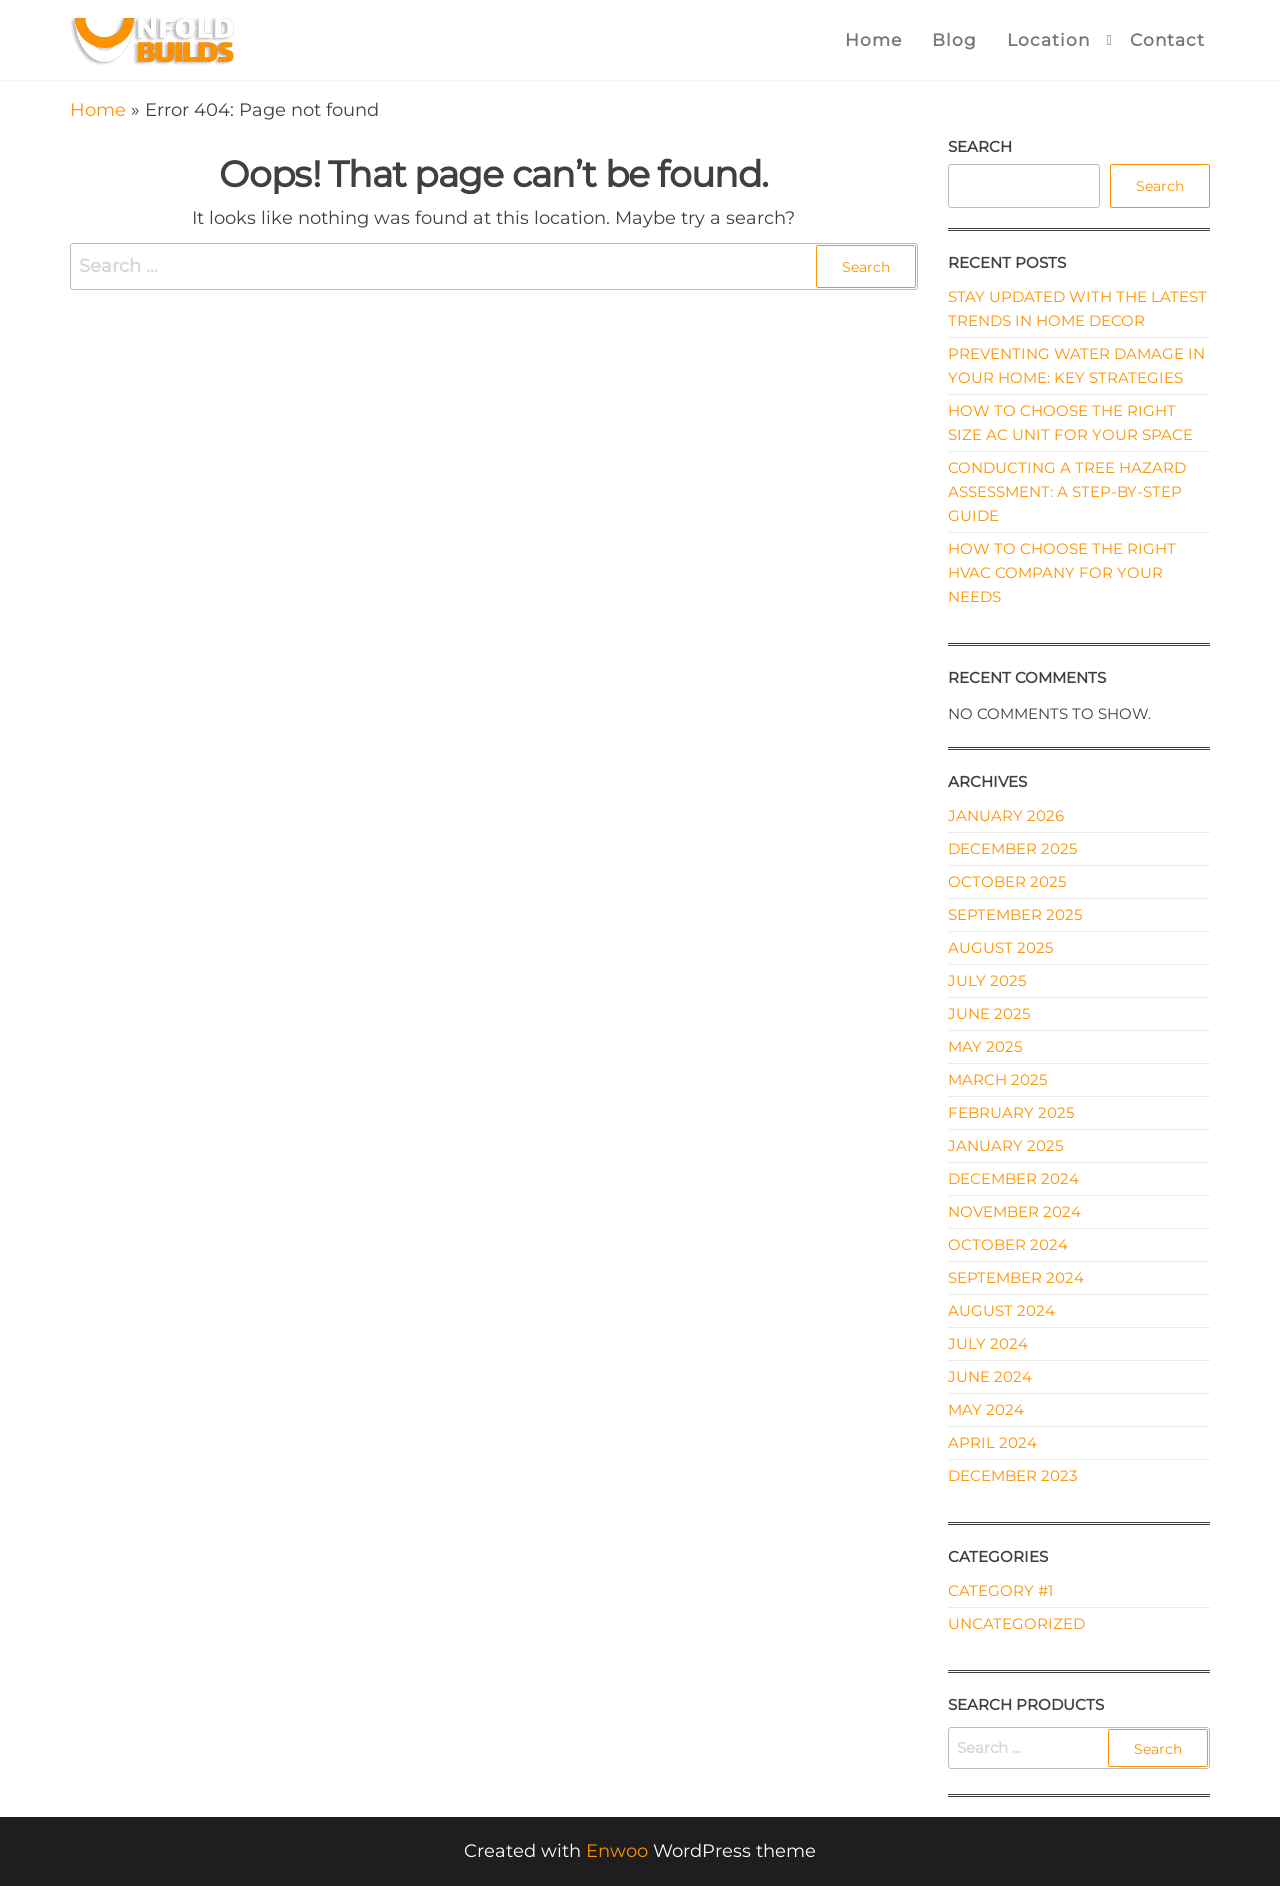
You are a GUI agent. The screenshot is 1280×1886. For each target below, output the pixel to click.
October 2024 (1008, 1244)
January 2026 (1006, 815)
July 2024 (988, 1343)
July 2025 (987, 980)
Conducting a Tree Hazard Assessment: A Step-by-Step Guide (1067, 491)
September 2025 (1015, 914)
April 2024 (992, 1442)
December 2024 (1013, 1178)
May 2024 (986, 1409)
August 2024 (1001, 1310)
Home (873, 40)
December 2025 (1012, 848)
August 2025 (1000, 947)
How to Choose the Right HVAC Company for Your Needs (1062, 572)
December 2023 (1012, 1475)
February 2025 (1011, 1112)
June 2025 (989, 1013)
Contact (1167, 40)
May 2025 (985, 1046)
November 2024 (1014, 1211)
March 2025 (997, 1079)
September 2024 (1016, 1277)
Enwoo (617, 1851)
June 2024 (990, 1376)
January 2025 (1005, 1145)
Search (980, 146)
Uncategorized (1016, 1623)
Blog (954, 40)
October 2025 (1007, 881)
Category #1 (1000, 1590)
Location (1048, 40)
